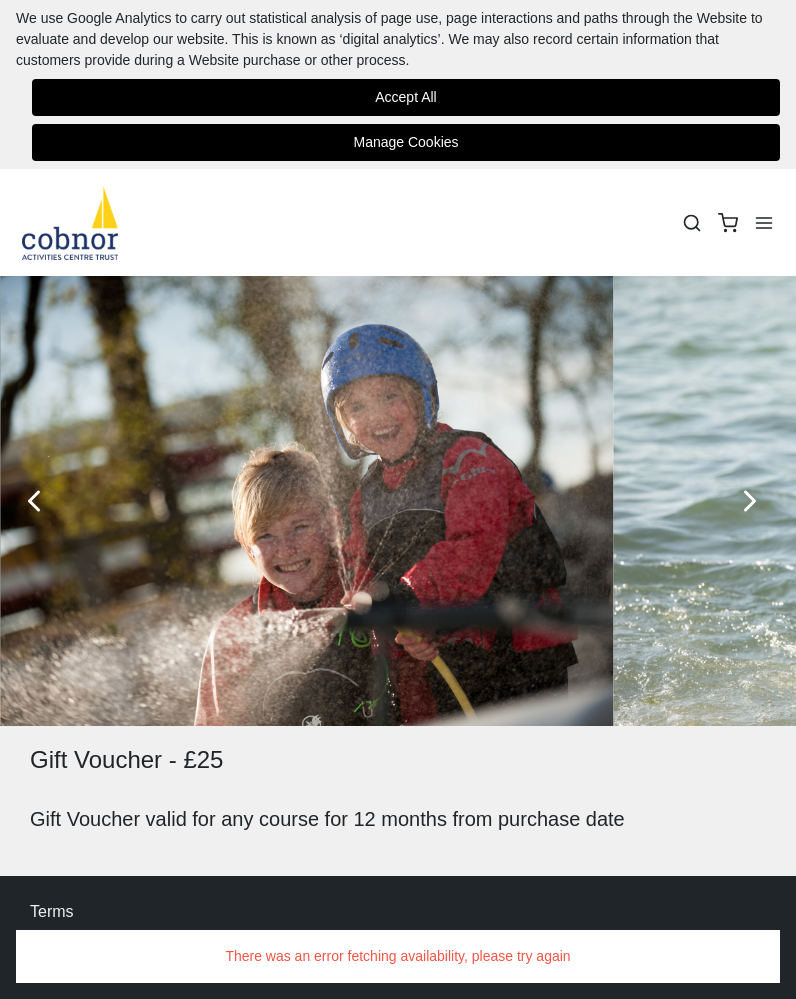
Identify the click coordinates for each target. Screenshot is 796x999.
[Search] (692, 223)
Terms (52, 911)
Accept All (405, 97)
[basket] (728, 223)
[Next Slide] (756, 501)
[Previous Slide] (40, 501)
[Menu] (764, 223)
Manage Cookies (405, 142)
